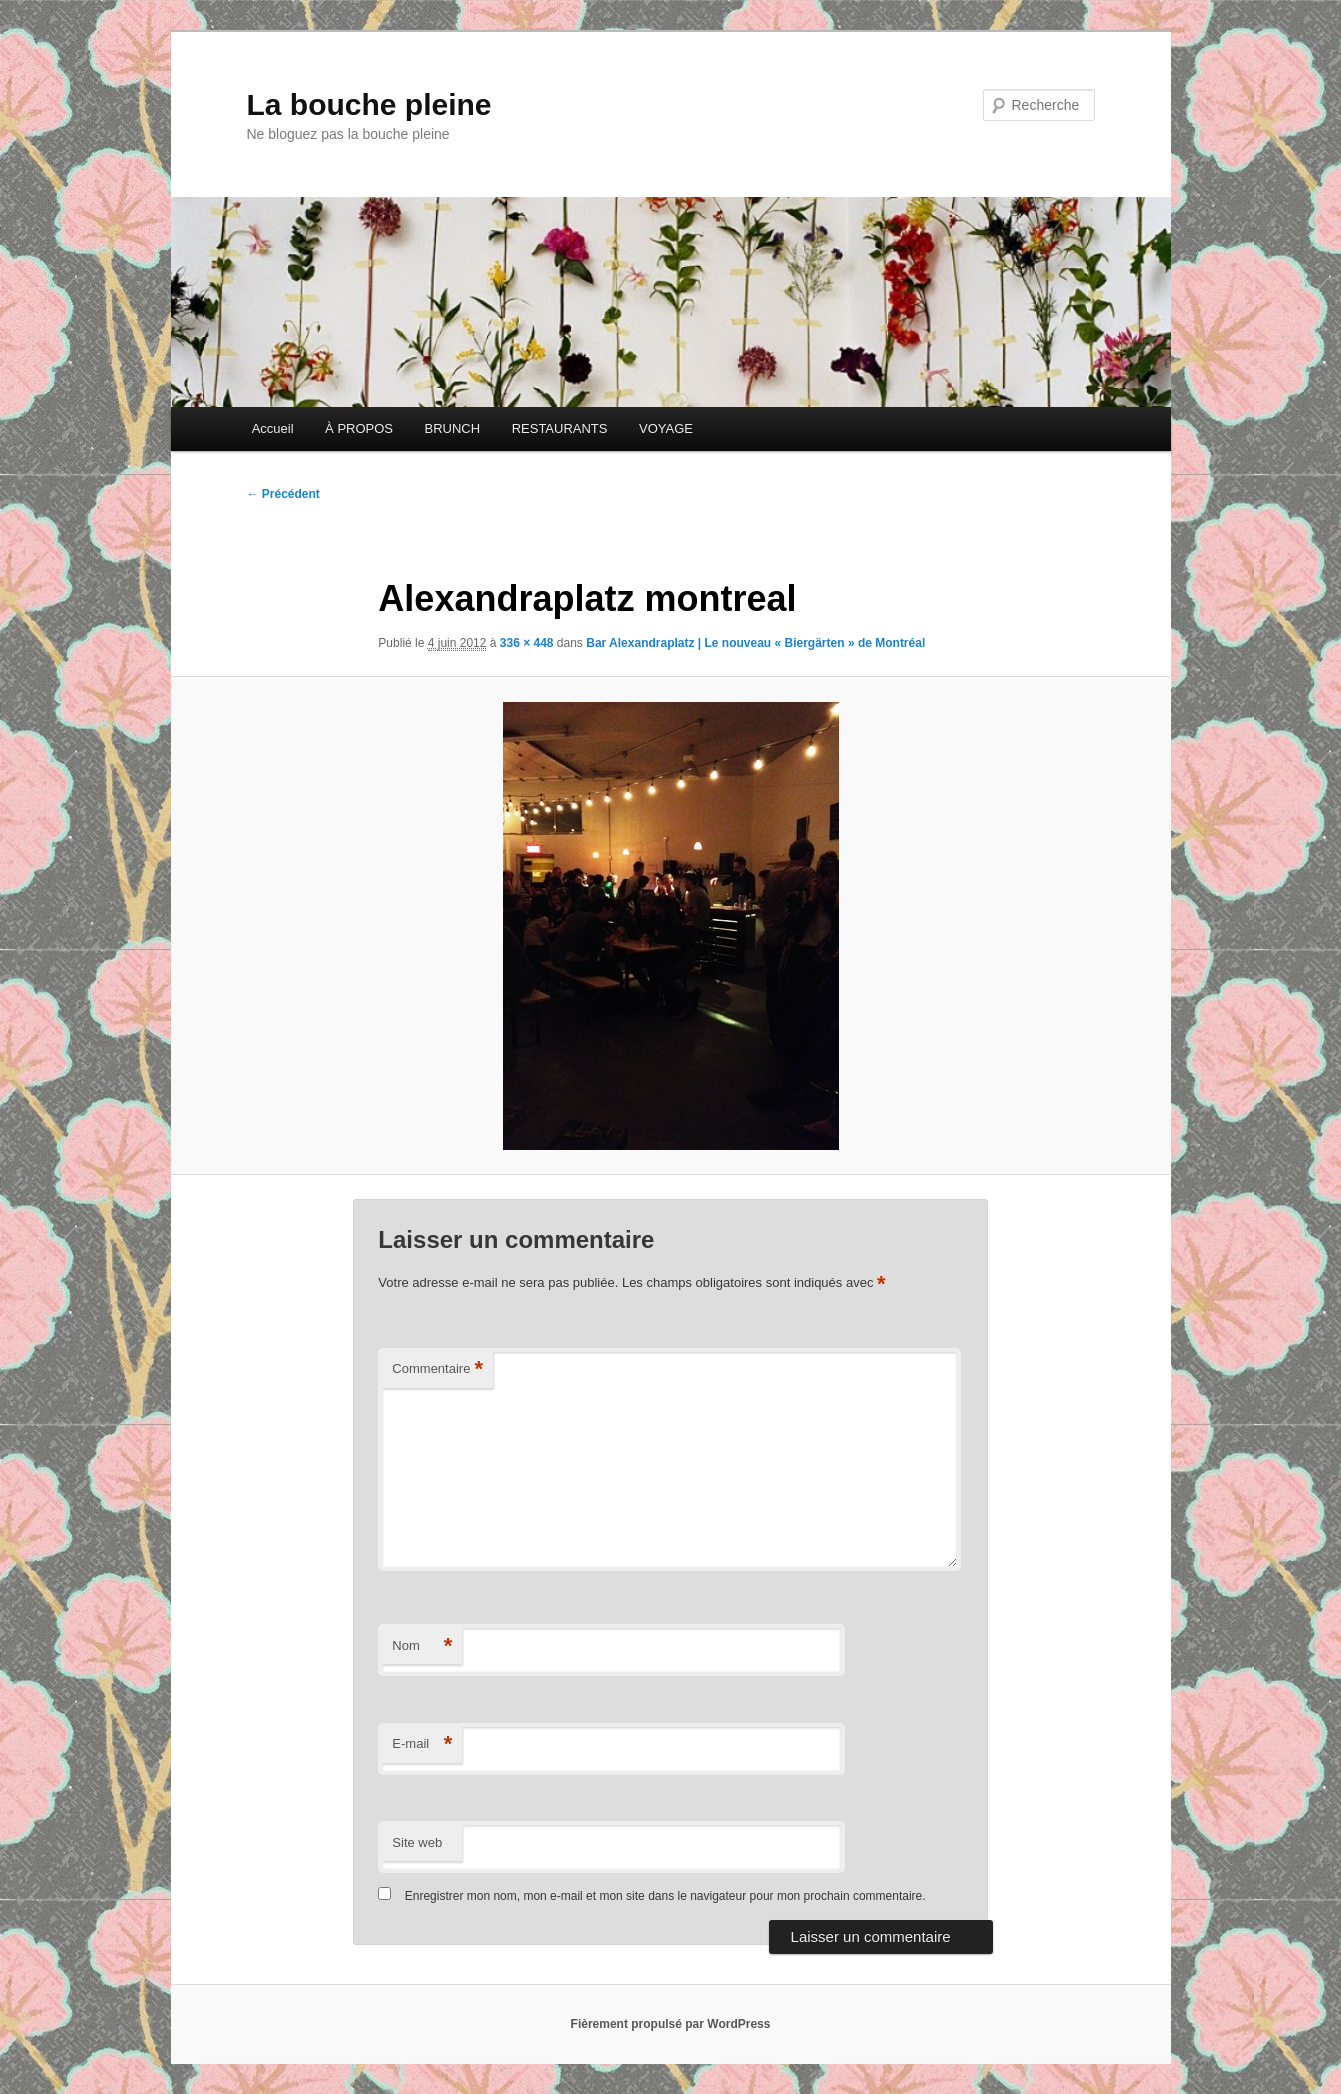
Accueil (273, 428)
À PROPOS (359, 428)
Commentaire (437, 1369)
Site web (417, 1842)
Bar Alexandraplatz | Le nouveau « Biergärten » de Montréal (755, 643)
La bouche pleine (369, 104)
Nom (422, 1646)
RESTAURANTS (560, 428)
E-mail (422, 1744)
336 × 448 (527, 643)
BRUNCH (453, 428)
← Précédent (283, 494)
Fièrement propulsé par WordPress (671, 2024)
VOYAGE (666, 428)
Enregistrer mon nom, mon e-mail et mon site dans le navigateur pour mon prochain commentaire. (665, 1896)
